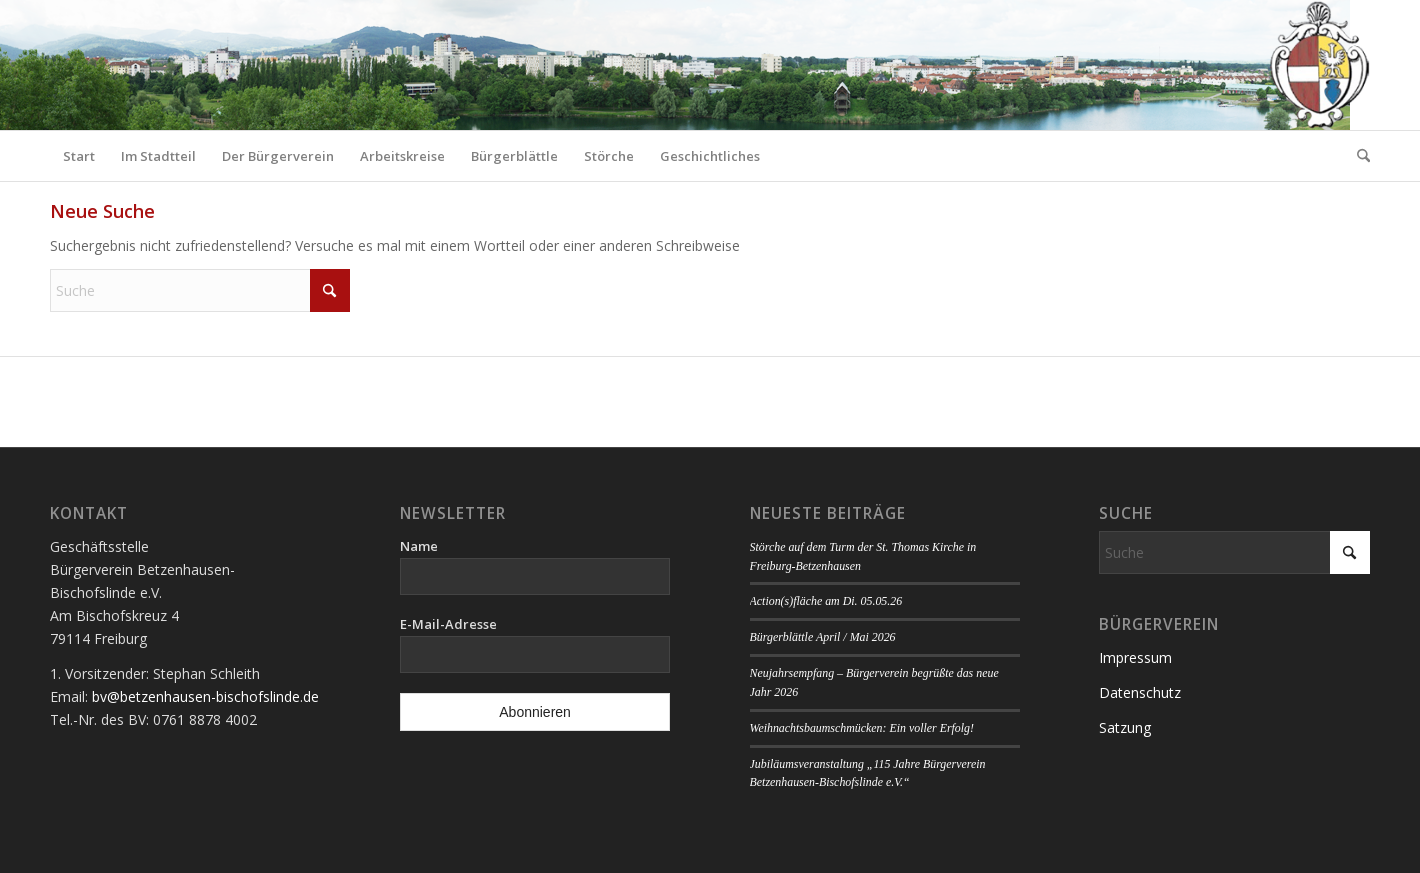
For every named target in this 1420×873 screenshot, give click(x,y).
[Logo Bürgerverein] (1319, 65)
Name (419, 546)
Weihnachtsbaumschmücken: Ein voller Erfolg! (862, 728)
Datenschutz (1140, 692)
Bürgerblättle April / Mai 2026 (823, 637)
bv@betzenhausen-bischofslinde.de (205, 696)
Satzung (1125, 727)
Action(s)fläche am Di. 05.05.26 (826, 601)
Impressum (1135, 657)
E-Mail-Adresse (448, 624)
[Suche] (1357, 156)
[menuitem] (79, 156)
